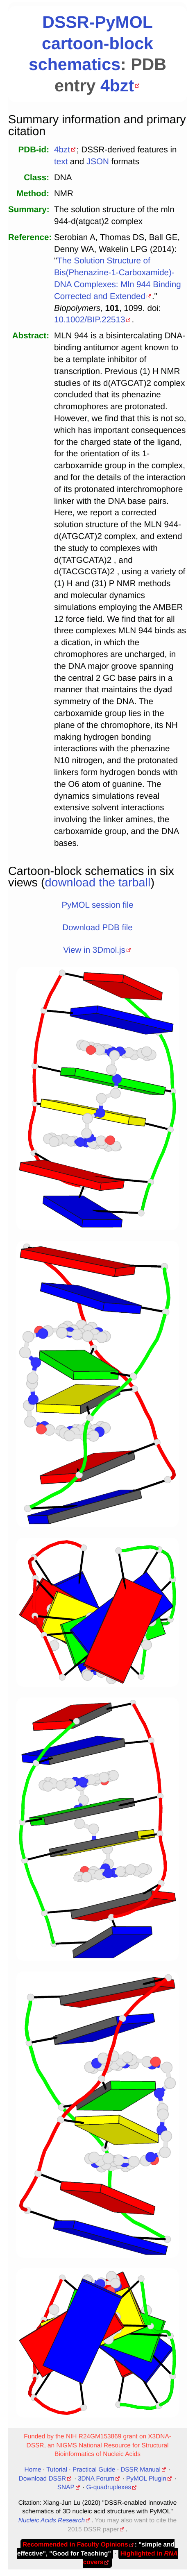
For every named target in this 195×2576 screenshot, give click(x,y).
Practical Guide (94, 2469)
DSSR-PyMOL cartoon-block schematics (91, 43)
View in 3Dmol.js (94, 950)
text (61, 161)
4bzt (117, 85)
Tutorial (56, 2469)
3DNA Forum (96, 2478)
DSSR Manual (140, 2469)
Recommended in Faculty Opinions (75, 2544)
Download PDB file (97, 927)
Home (33, 2469)
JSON (97, 161)
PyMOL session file (97, 905)
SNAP (66, 2487)
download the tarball (98, 882)
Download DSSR (42, 2478)
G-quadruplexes (108, 2487)
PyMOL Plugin (146, 2478)
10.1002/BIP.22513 (89, 319)
